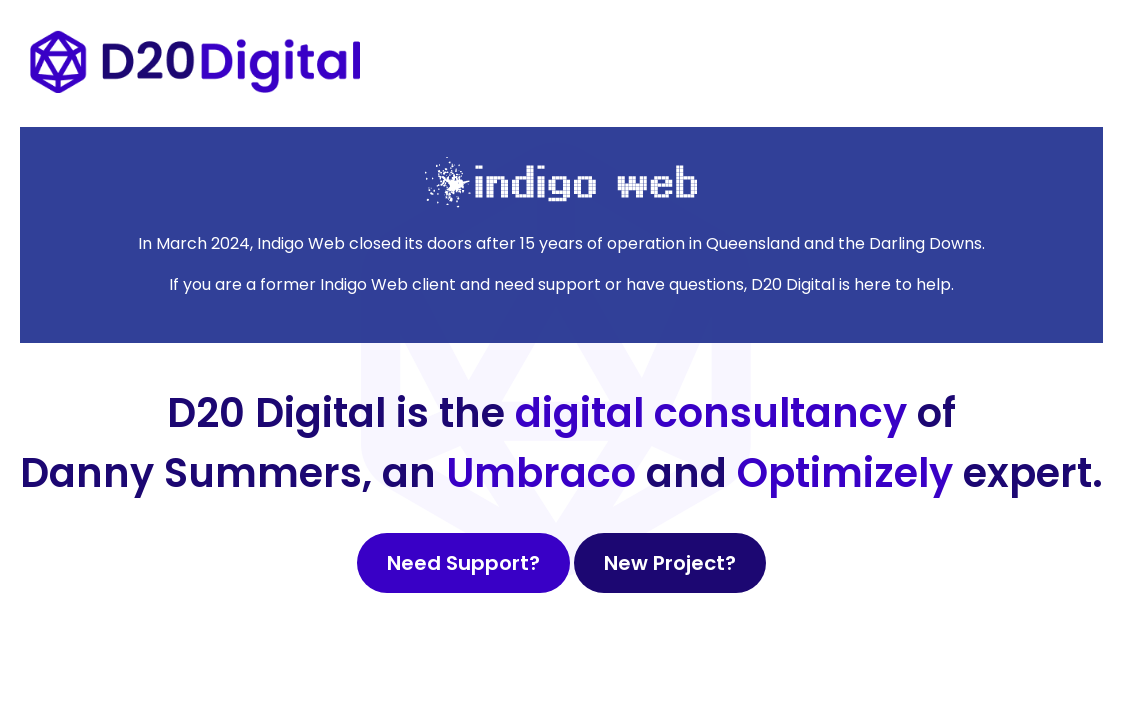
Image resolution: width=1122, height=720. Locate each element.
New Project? (670, 563)
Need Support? (463, 563)
